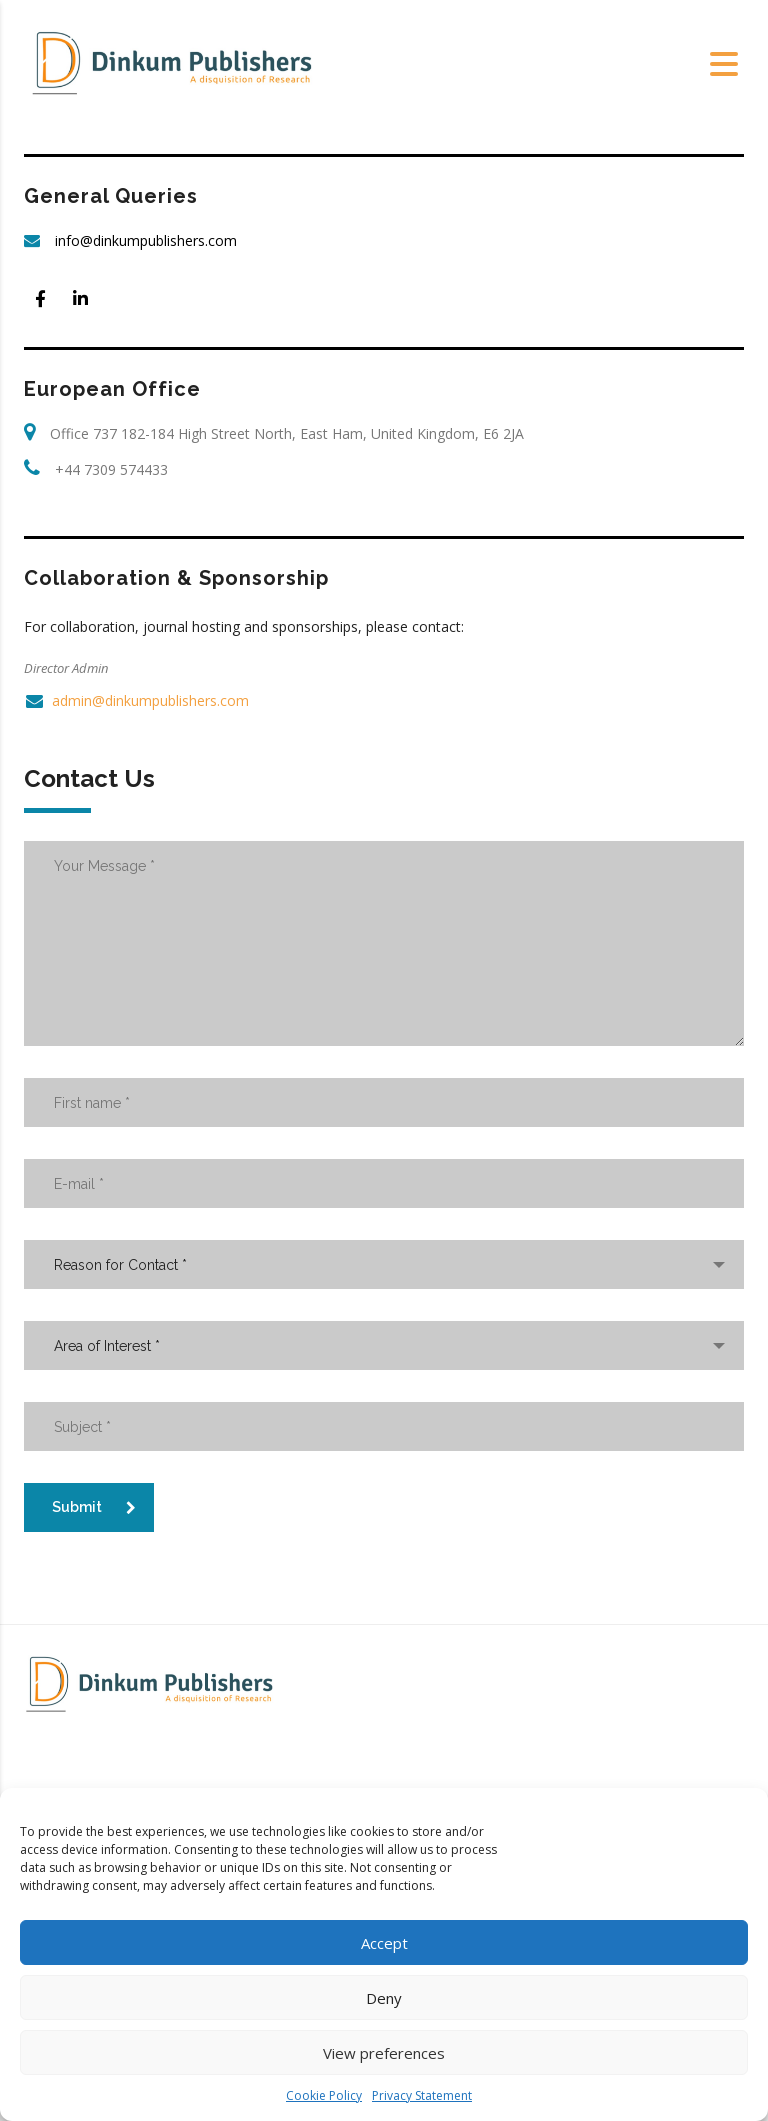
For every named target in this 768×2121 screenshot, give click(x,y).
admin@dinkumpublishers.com (150, 700)
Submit (94, 1507)
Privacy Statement (422, 2095)
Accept (384, 1943)
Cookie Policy (324, 2095)
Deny (384, 1998)
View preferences (384, 2053)
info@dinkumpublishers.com (146, 240)
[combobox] (384, 1264)
